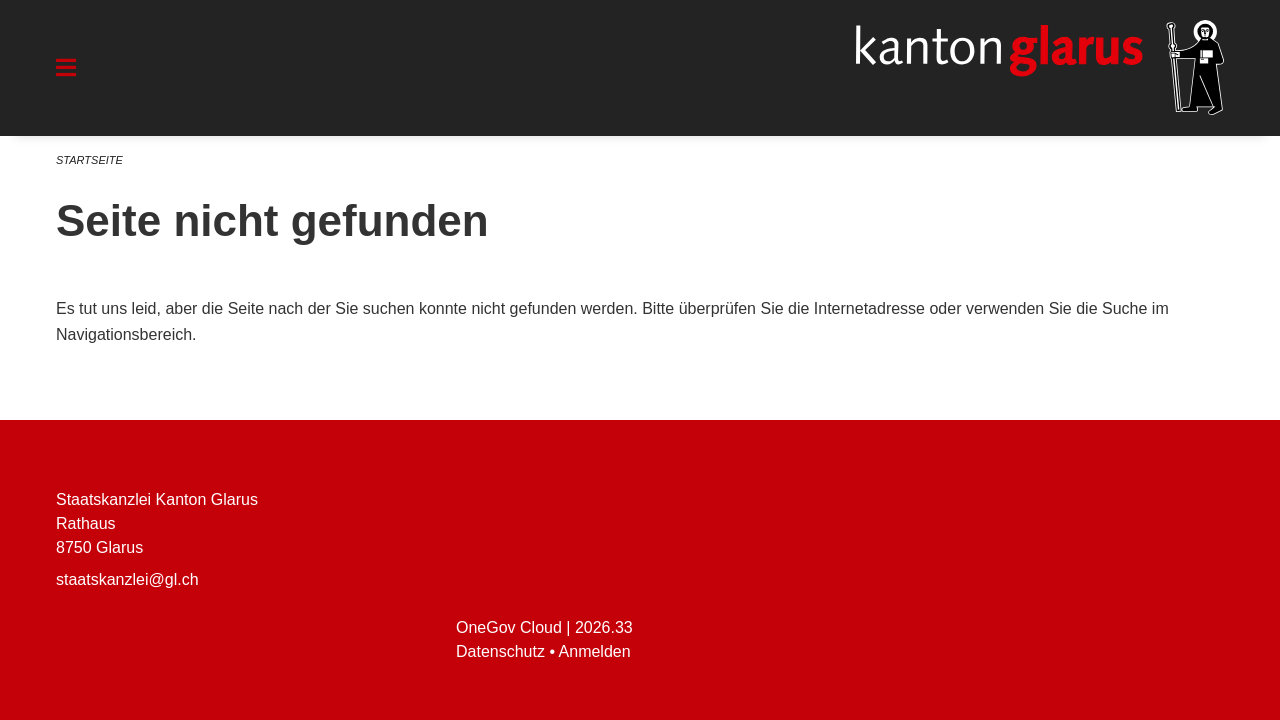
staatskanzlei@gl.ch (127, 579)
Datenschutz (500, 651)
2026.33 (604, 627)
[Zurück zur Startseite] (1040, 68)
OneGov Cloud (509, 627)
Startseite (89, 160)
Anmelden (595, 651)
